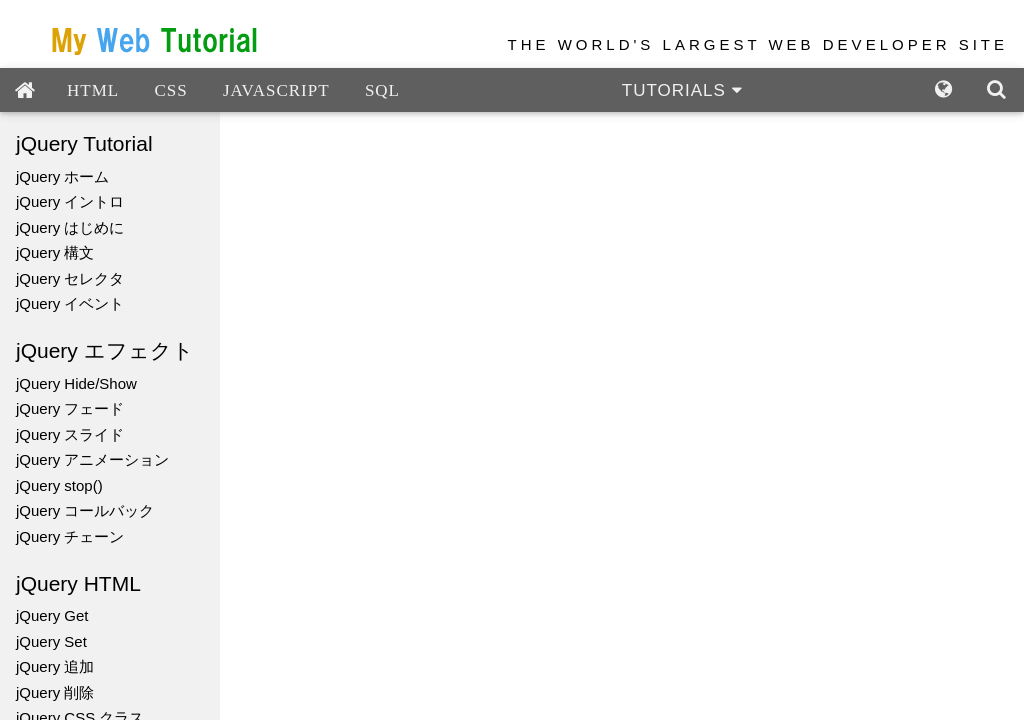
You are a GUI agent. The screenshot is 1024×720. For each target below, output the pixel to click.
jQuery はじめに (70, 227)
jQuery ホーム (62, 176)
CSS (170, 90)
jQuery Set (51, 641)
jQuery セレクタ (70, 278)
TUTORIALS (682, 90)
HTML (93, 90)
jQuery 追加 (55, 666)
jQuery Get (52, 615)
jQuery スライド (70, 434)
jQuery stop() (59, 485)
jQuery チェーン (70, 536)
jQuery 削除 (55, 692)
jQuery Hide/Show (76, 383)
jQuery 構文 (55, 252)
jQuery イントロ (70, 201)
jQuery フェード (70, 408)
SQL (382, 90)
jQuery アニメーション (92, 459)
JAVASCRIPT (276, 90)
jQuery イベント (70, 303)
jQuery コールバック (85, 510)
